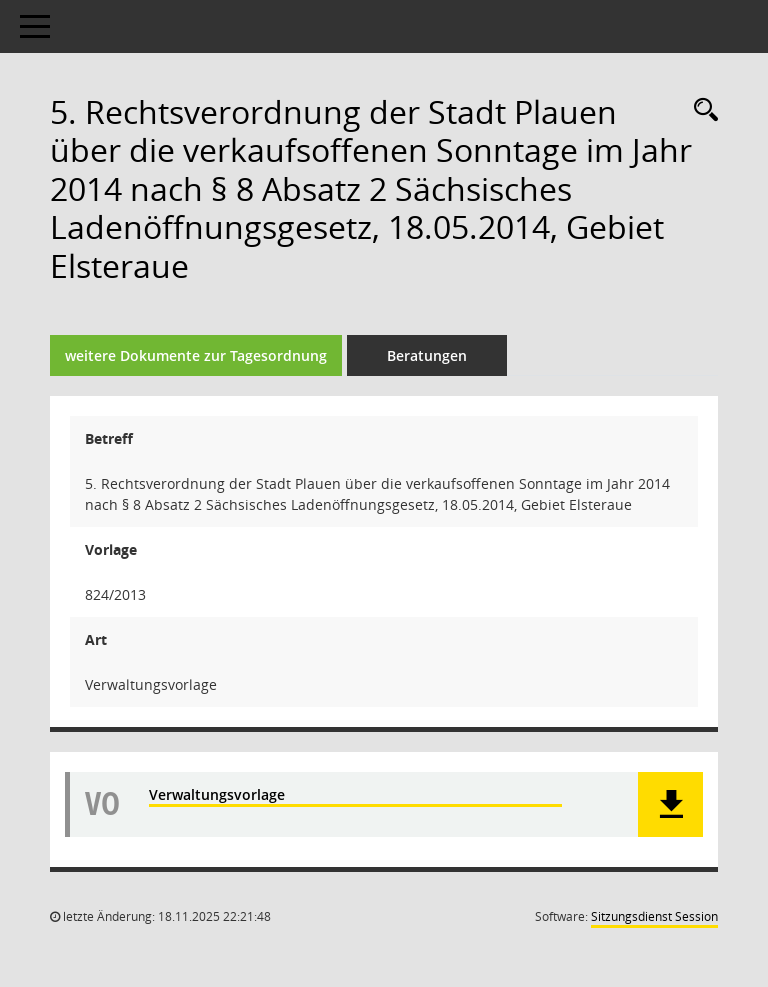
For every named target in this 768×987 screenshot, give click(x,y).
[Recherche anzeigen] (701, 110)
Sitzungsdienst (654, 916)
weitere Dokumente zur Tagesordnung (196, 355)
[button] (670, 804)
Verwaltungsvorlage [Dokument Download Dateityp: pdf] (217, 794)
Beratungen (427, 355)
